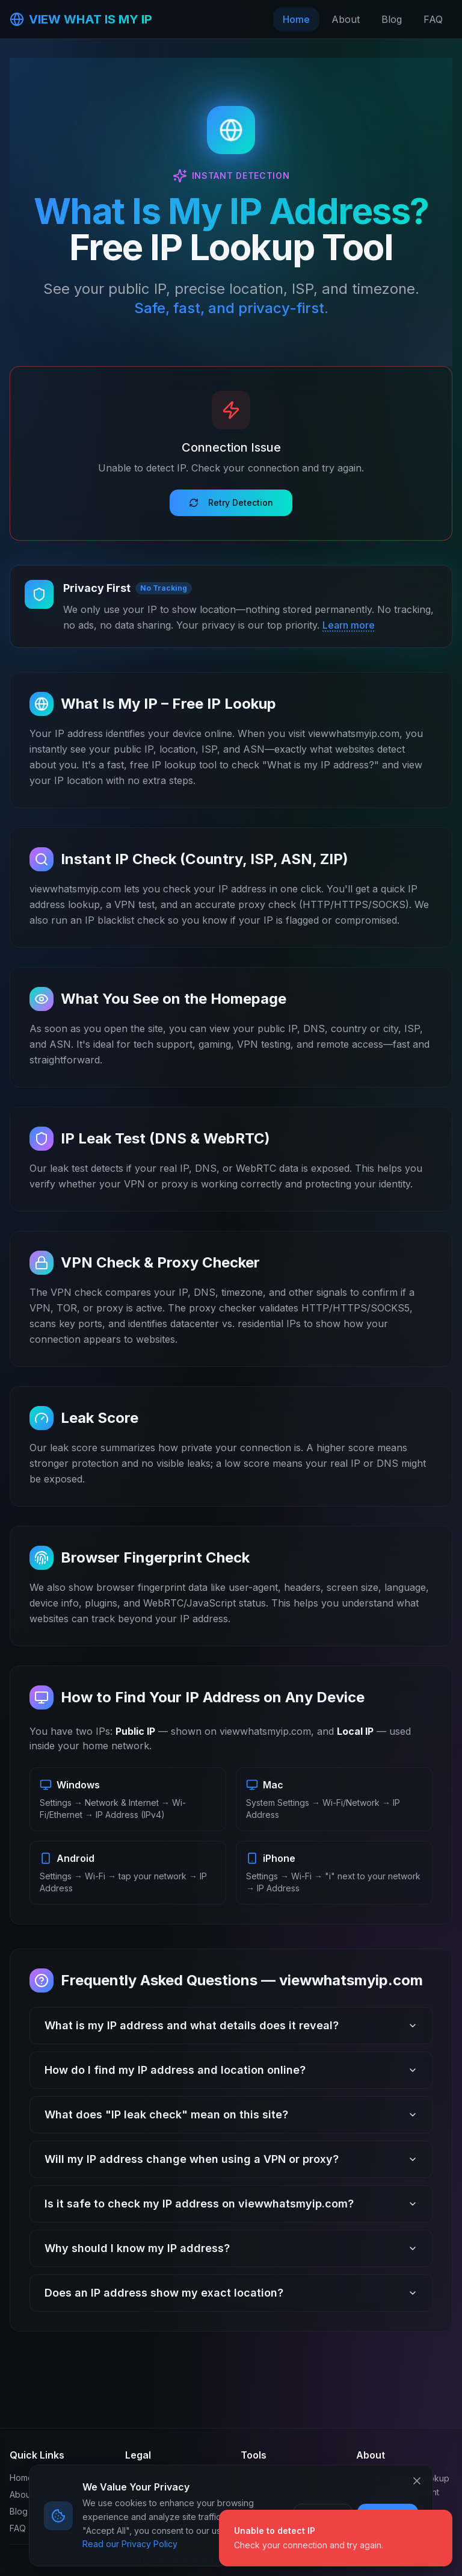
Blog (391, 19)
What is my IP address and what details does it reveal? (231, 2025)
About (345, 19)
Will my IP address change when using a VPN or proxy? (231, 2159)
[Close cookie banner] (417, 2481)
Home (296, 19)
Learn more (348, 625)
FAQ (433, 19)
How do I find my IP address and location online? (231, 2070)
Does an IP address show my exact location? (231, 2292)
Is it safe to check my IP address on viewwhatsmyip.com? (231, 2203)
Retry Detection (231, 502)
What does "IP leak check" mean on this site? (231, 2114)
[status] (335, 2538)
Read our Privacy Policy (129, 2544)
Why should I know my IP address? (231, 2248)
